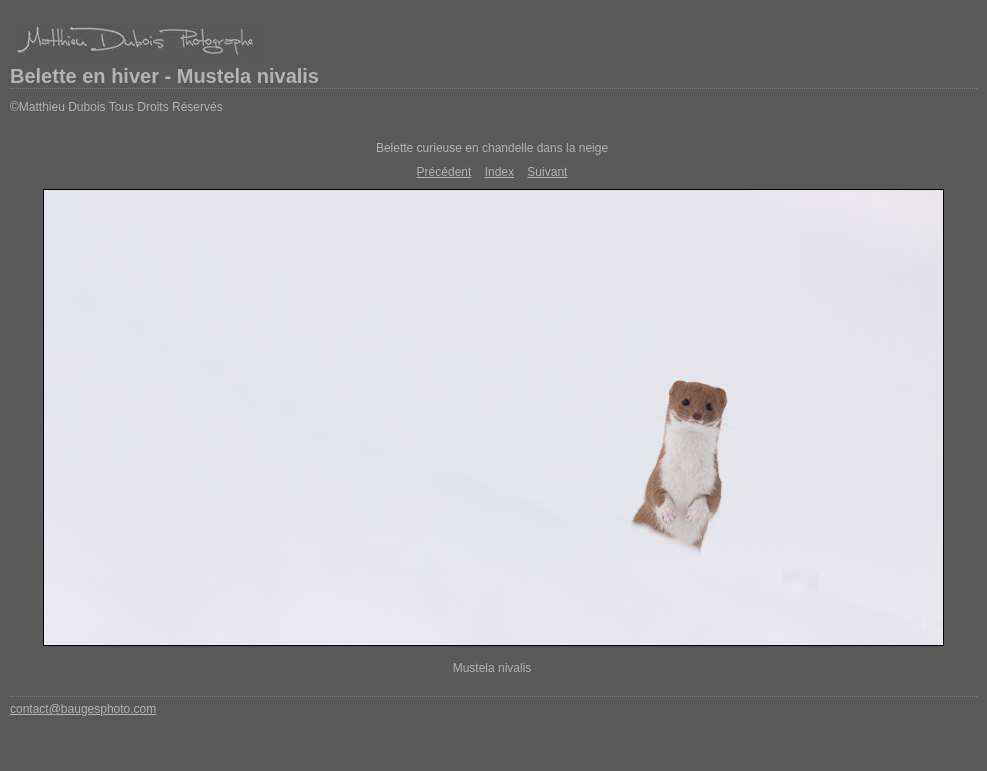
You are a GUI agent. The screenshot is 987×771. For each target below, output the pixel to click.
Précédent (444, 172)
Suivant (547, 172)
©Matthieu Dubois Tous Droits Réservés (116, 107)
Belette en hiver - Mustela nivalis (164, 76)
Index (499, 172)
